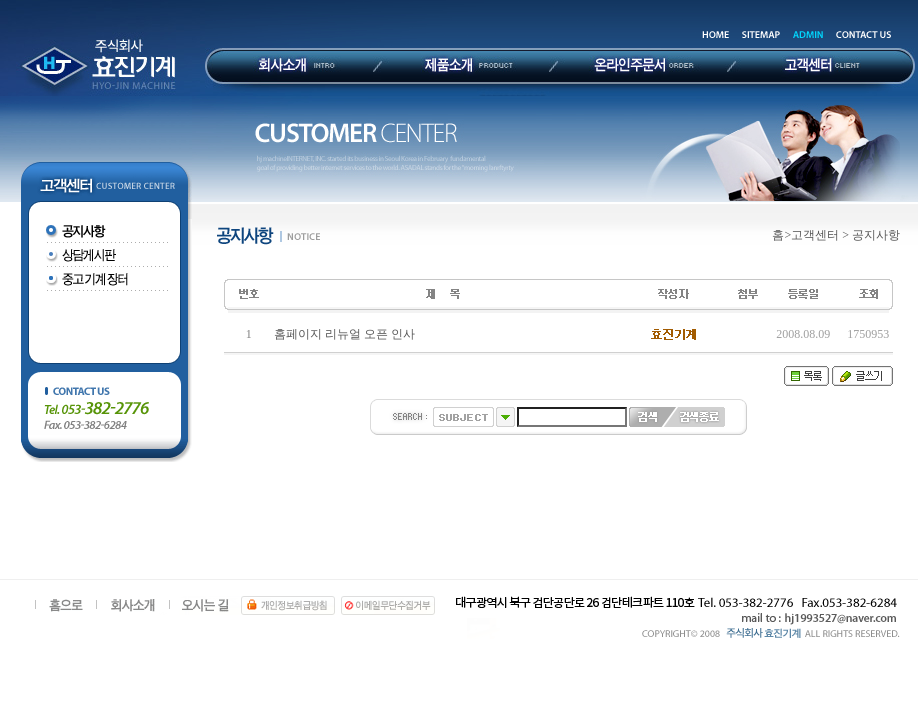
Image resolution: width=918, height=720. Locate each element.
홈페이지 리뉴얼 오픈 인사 (344, 334)
